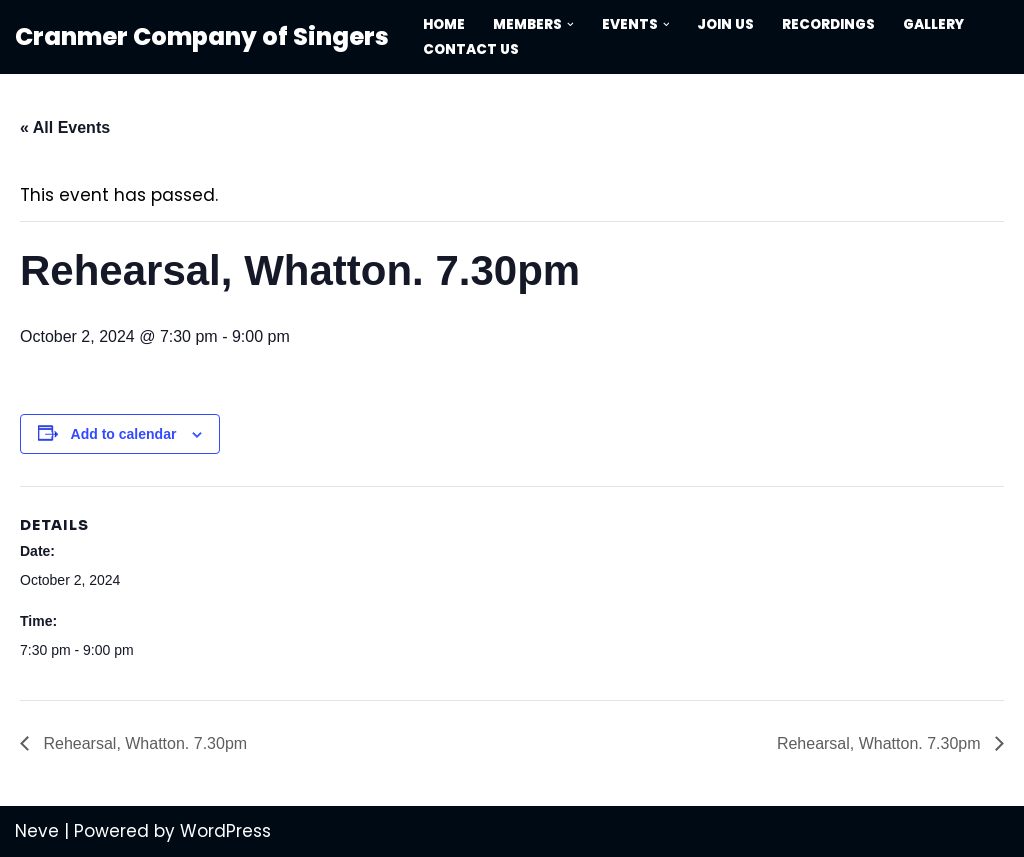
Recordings (829, 24)
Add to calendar (124, 434)
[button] (570, 24)
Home (444, 24)
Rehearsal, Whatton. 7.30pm (143, 743)
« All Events (65, 127)
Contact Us (471, 49)
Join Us (726, 24)
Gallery (934, 24)
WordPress (225, 831)
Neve (37, 831)
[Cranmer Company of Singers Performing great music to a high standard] (202, 37)
